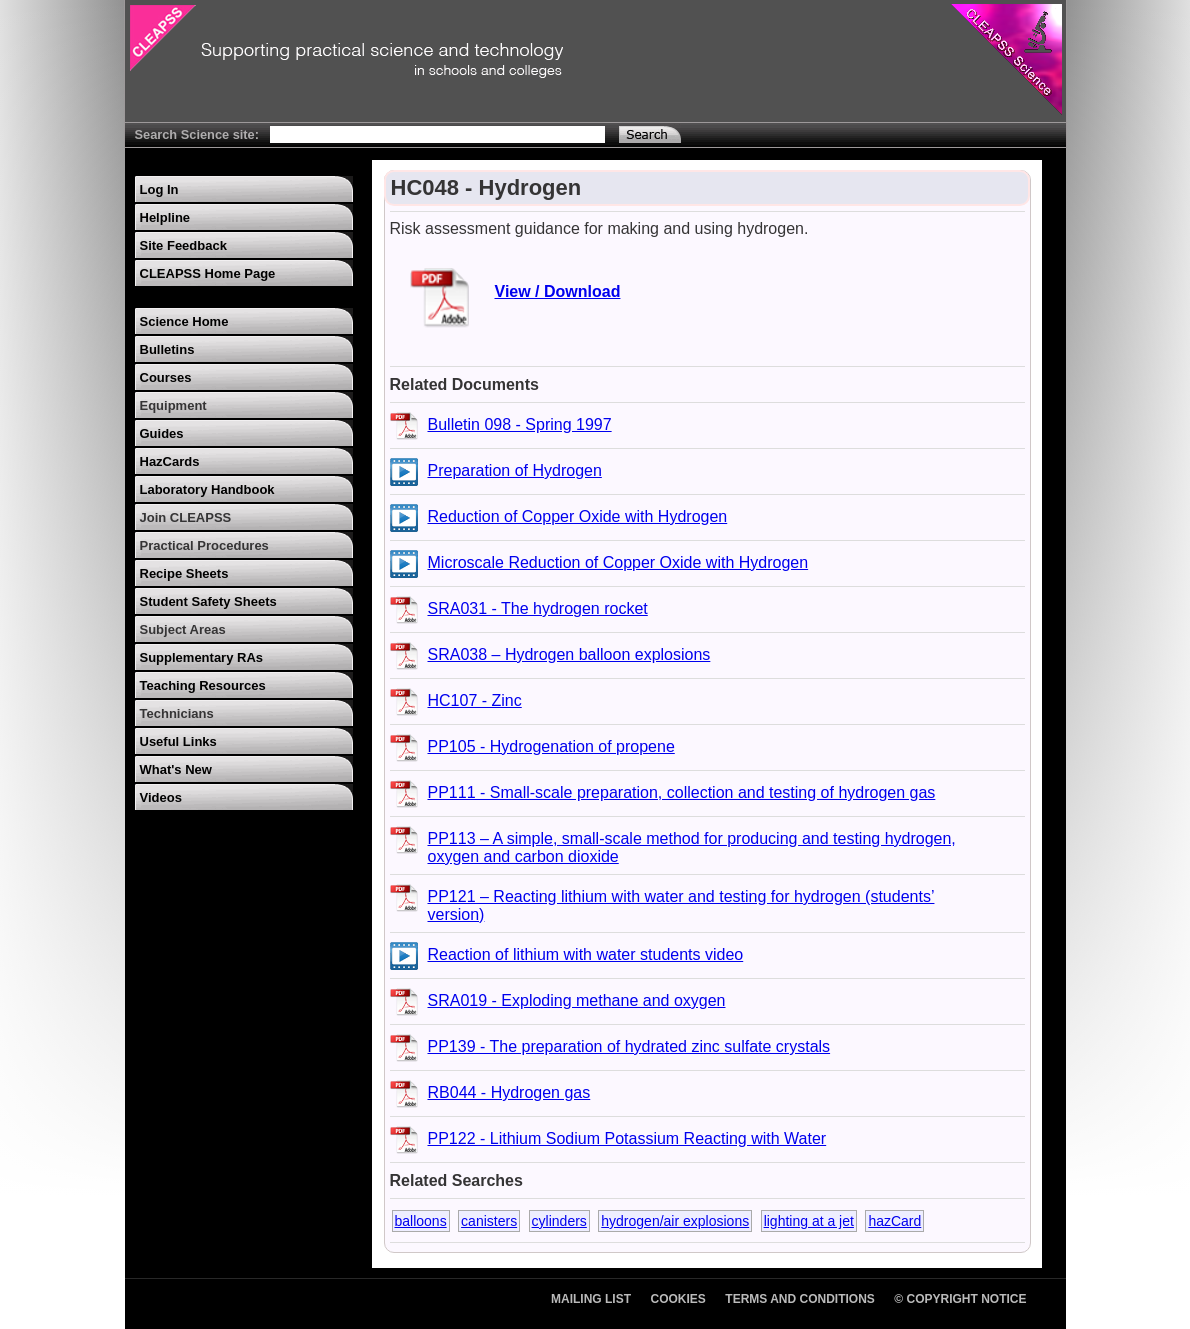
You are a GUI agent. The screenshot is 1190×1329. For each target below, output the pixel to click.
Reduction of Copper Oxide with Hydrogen (578, 516)
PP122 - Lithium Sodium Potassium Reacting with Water (627, 1138)
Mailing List (591, 1299)
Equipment (173, 405)
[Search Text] (437, 134)
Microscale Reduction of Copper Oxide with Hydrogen (618, 562)
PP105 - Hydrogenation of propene (551, 746)
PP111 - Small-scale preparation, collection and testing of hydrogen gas (682, 792)
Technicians (177, 713)
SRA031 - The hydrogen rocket (538, 608)
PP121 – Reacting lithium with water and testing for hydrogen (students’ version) (681, 905)
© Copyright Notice (960, 1299)
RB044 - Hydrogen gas (509, 1092)
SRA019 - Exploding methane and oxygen (577, 1000)
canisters (489, 1221)
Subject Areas (183, 629)
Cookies (678, 1299)
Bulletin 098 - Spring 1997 (520, 424)
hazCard (894, 1221)
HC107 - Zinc (475, 700)
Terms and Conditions (800, 1299)
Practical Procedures (204, 545)
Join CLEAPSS (186, 517)
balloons (421, 1221)
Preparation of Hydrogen (515, 470)
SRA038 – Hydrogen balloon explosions (569, 654)
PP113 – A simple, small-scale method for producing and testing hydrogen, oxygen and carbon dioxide (692, 847)
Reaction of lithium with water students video (586, 954)
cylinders (559, 1221)
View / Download (558, 291)
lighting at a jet (809, 1221)
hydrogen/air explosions (675, 1221)
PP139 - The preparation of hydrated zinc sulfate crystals (629, 1046)
